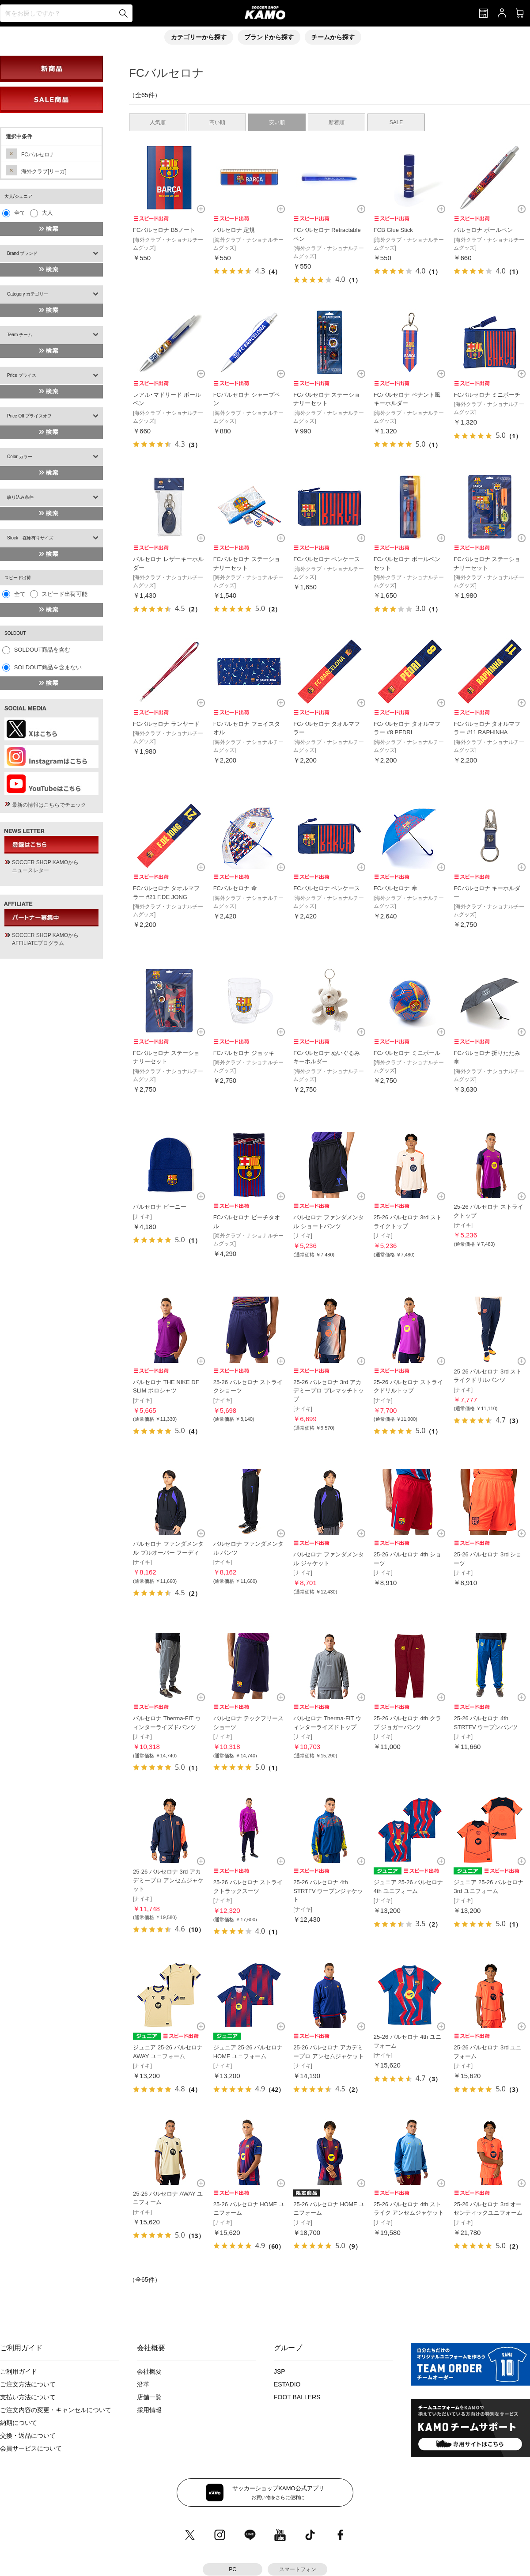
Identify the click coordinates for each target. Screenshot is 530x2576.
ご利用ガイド (18, 2371)
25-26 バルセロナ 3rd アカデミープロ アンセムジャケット (168, 1880)
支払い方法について (28, 2397)
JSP (279, 2371)
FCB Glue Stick (393, 230)
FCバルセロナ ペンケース (326, 559)
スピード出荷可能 (64, 594)
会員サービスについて (31, 2448)
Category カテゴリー (27, 294)
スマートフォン (297, 2569)
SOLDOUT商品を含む (42, 649)
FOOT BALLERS (297, 2397)
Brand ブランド (22, 253)
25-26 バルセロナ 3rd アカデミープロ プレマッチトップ (328, 1391)
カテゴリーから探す (199, 37)
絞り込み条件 (20, 497)
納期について (18, 2422)
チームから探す (333, 37)
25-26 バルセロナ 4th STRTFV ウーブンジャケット (328, 1891)
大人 (47, 212)
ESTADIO (287, 2384)
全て (20, 212)
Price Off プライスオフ (29, 416)
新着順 (336, 122)
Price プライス (21, 375)
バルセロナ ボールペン (483, 230)
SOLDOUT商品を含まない (48, 667)
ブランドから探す (269, 37)
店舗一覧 (149, 2397)
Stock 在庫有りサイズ (30, 537)
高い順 (217, 122)
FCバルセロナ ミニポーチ (487, 394)
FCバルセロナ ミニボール (407, 1053)
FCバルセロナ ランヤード (166, 724)
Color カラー (19, 456)
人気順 (158, 122)
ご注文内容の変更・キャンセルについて (55, 2409)
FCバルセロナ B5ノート (164, 230)
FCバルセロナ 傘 (235, 888)
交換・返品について (28, 2435)
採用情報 (149, 2409)
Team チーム (19, 334)
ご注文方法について (28, 2384)
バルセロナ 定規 (234, 230)
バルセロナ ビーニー (159, 1206)
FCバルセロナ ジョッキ (243, 1053)
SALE (396, 122)
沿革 (143, 2384)
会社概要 (149, 2371)
